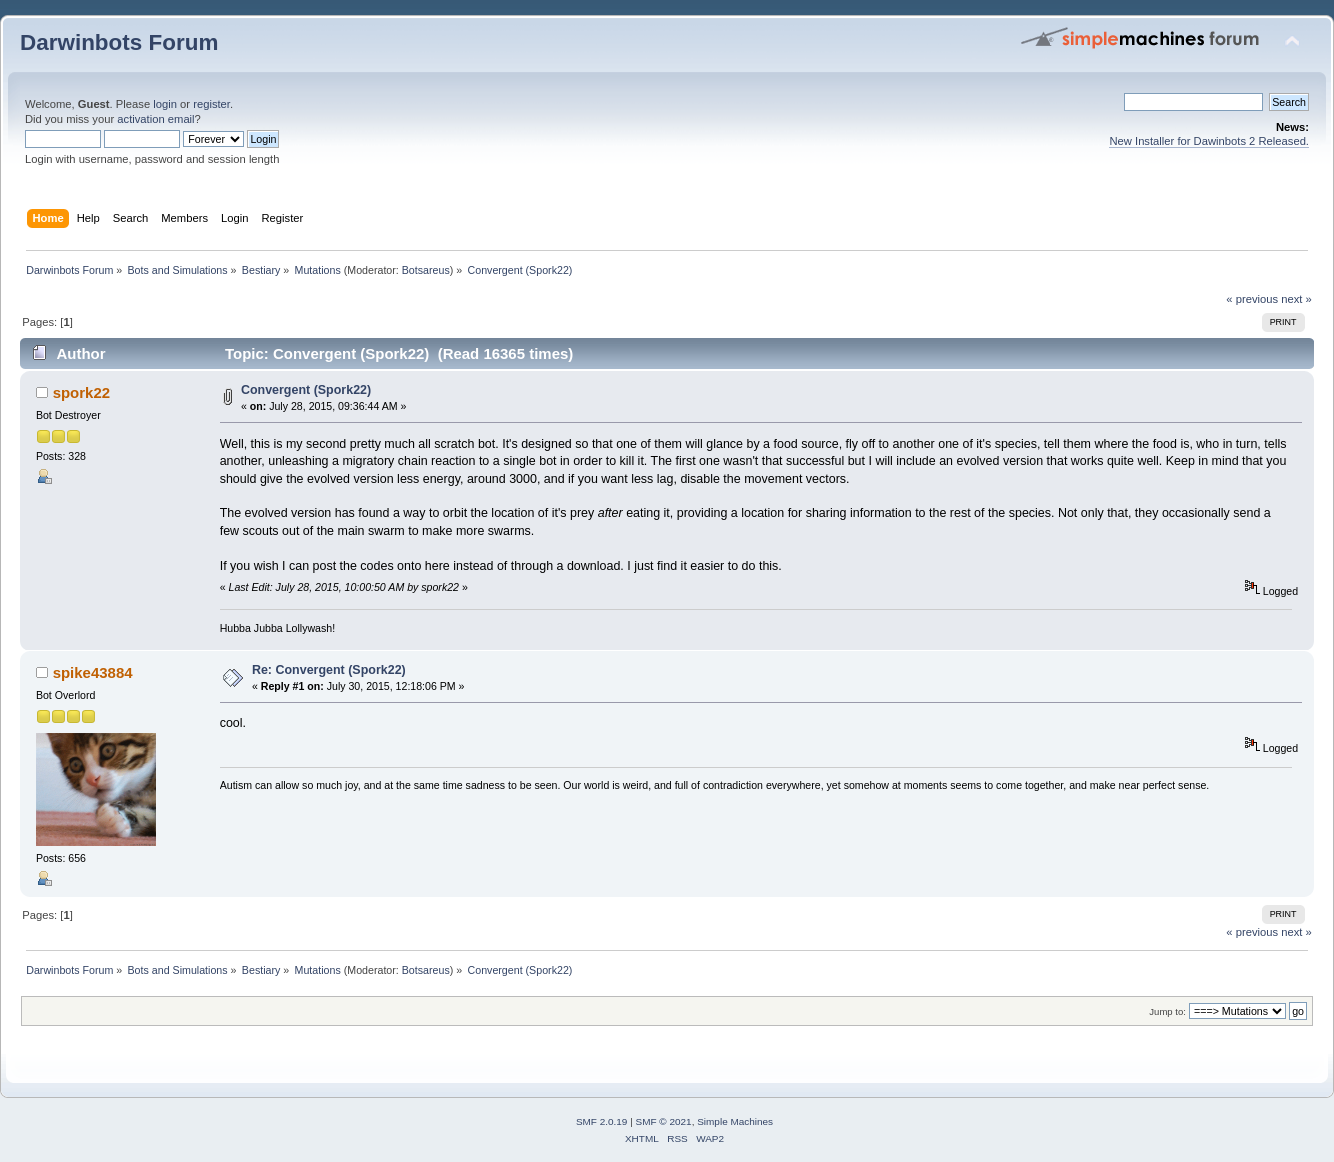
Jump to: (1167, 1011)
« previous (1252, 299)
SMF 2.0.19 (602, 1121)
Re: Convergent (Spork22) (329, 670)
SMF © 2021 (664, 1121)
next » (1296, 299)
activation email (155, 119)
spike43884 (93, 672)
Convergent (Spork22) (306, 390)
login (165, 104)
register (211, 104)
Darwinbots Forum (119, 42)
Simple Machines (735, 1121)
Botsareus (426, 270)
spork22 (81, 392)
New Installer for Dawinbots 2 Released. (1209, 141)
